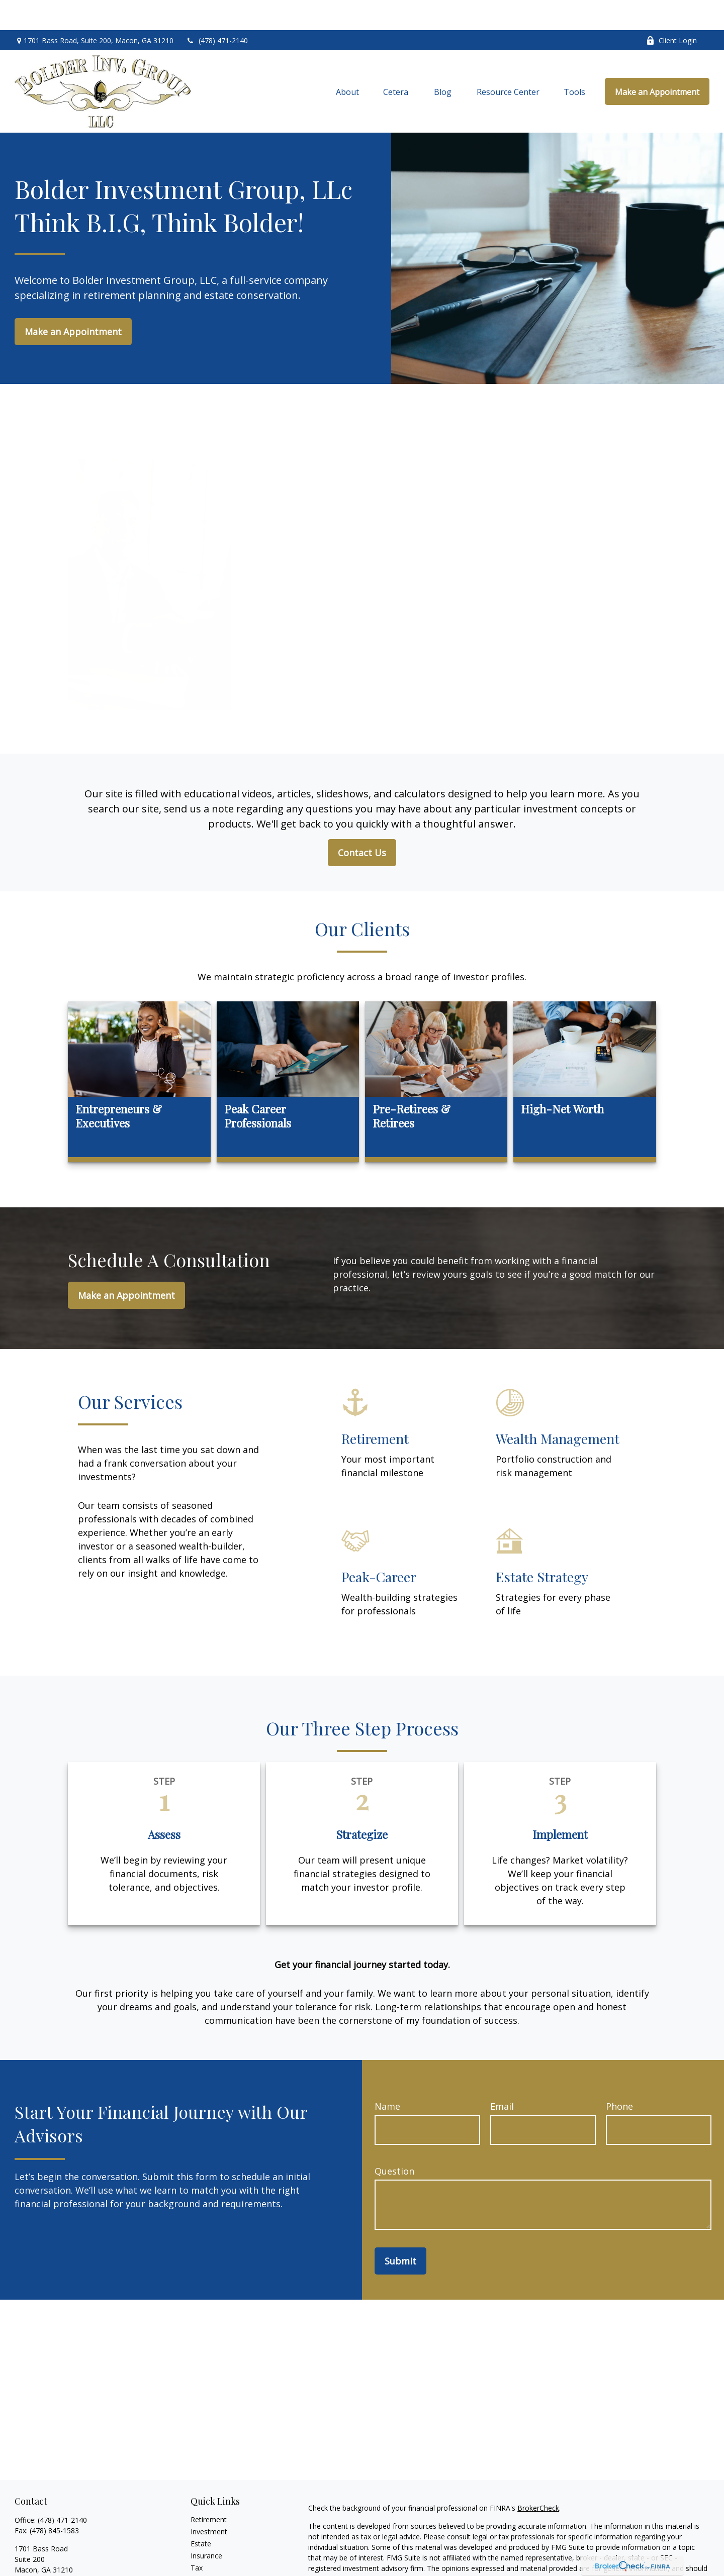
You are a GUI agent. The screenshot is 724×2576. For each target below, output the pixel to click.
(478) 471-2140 (217, 10)
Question (394, 2141)
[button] (347, 61)
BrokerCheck (538, 2478)
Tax (197, 2537)
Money (202, 2549)
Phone (619, 2076)
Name (387, 2076)
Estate (201, 2513)
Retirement (209, 2489)
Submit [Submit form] (400, 2231)
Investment (209, 2501)
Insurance (206, 2525)
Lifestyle (204, 2561)
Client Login (671, 10)
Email (502, 2076)
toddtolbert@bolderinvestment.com (73, 2557)
